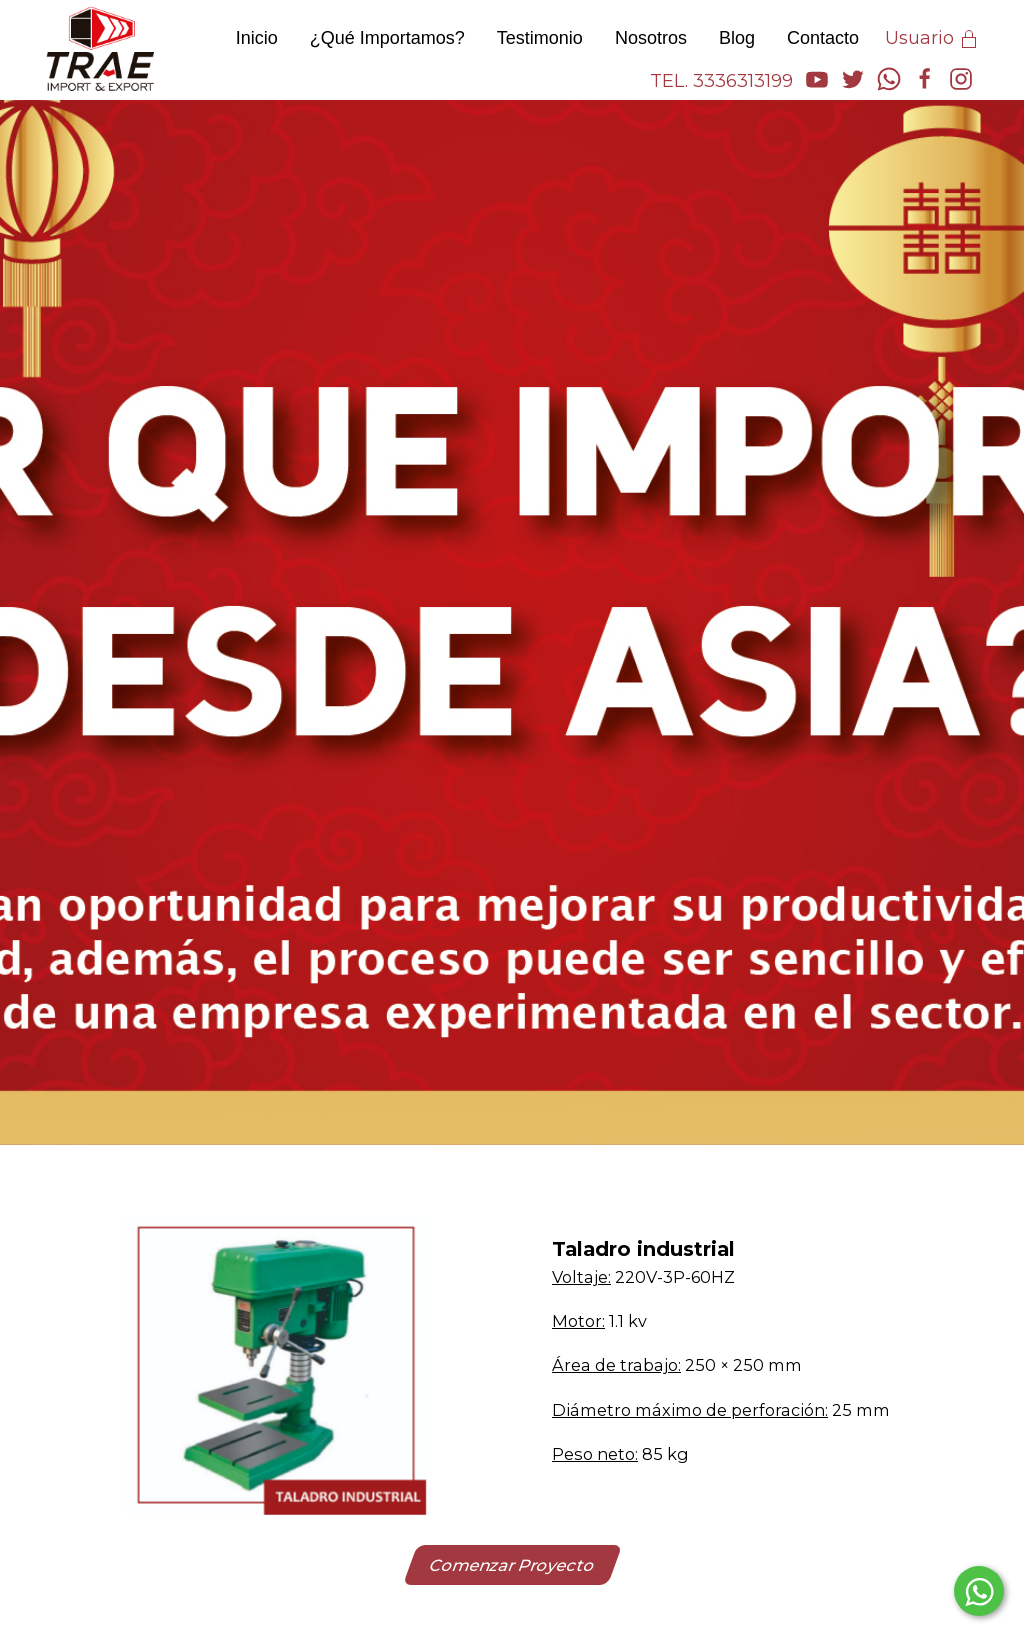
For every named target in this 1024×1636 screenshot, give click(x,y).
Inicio (257, 38)
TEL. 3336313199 (721, 81)
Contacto (823, 38)
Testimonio (540, 38)
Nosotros (651, 38)
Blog (737, 38)
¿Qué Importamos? (387, 38)
